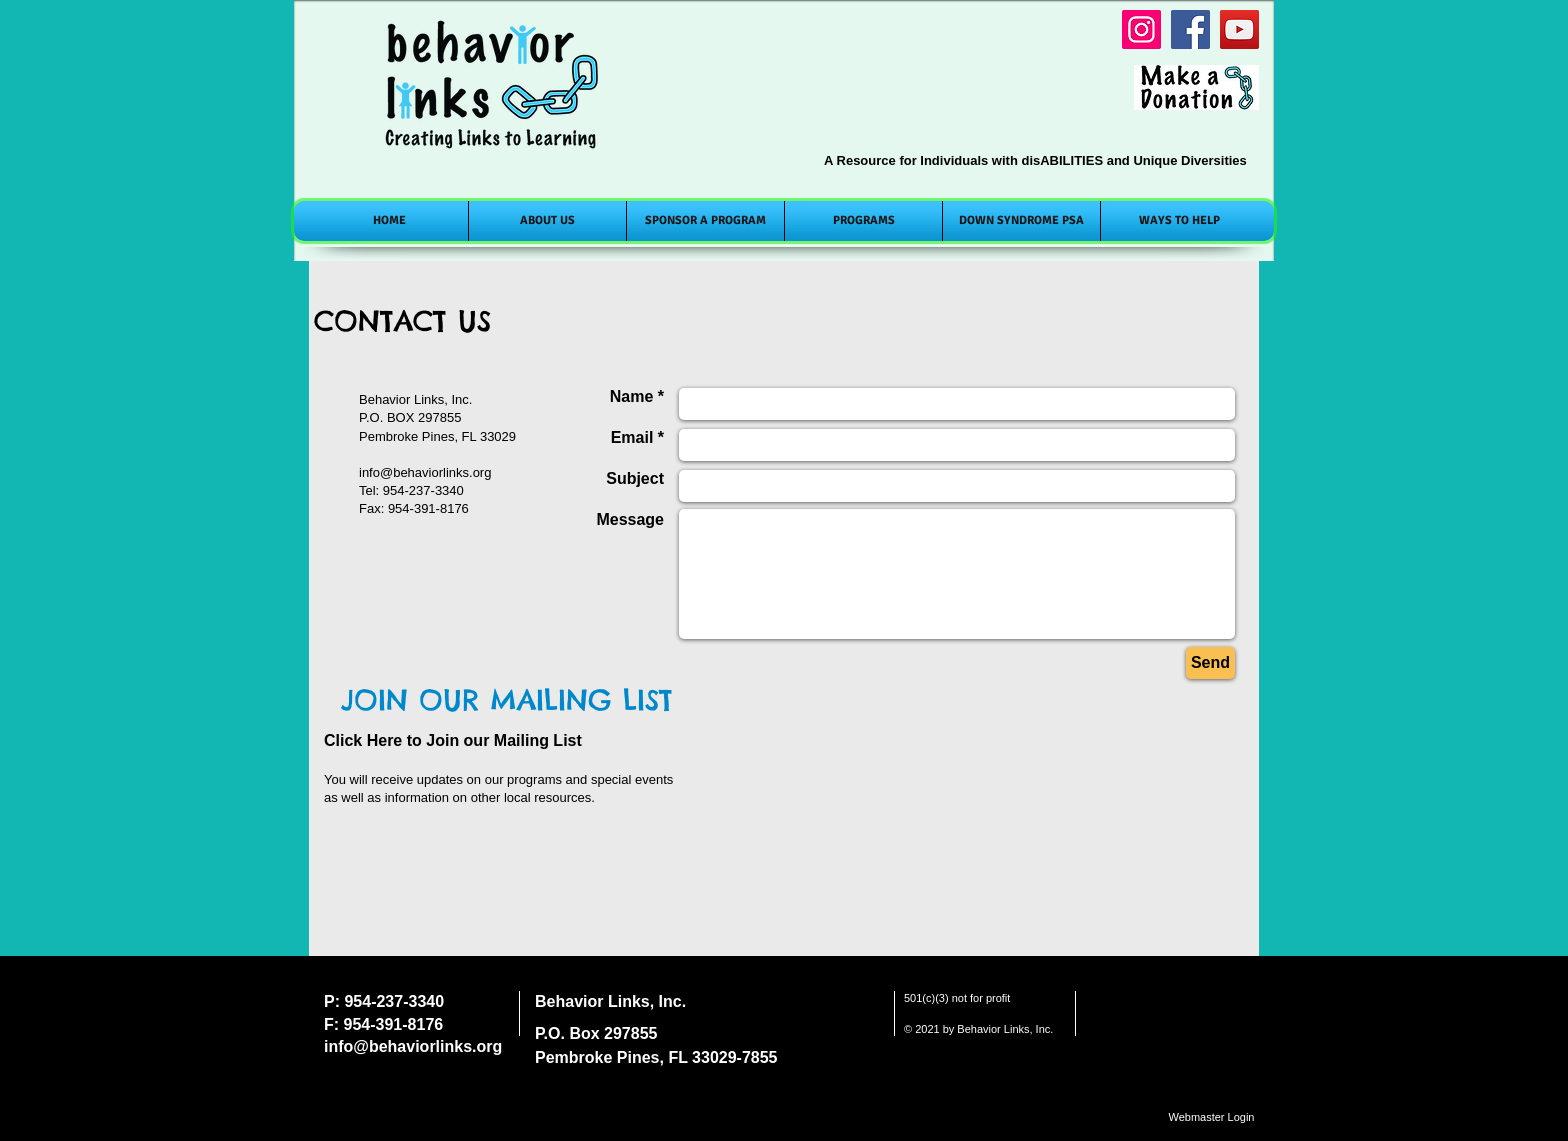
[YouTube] (1239, 29)
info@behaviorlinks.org (413, 1046)
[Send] (1210, 663)
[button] (547, 221)
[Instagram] (1141, 29)
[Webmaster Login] (1211, 1117)
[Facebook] (1190, 29)
